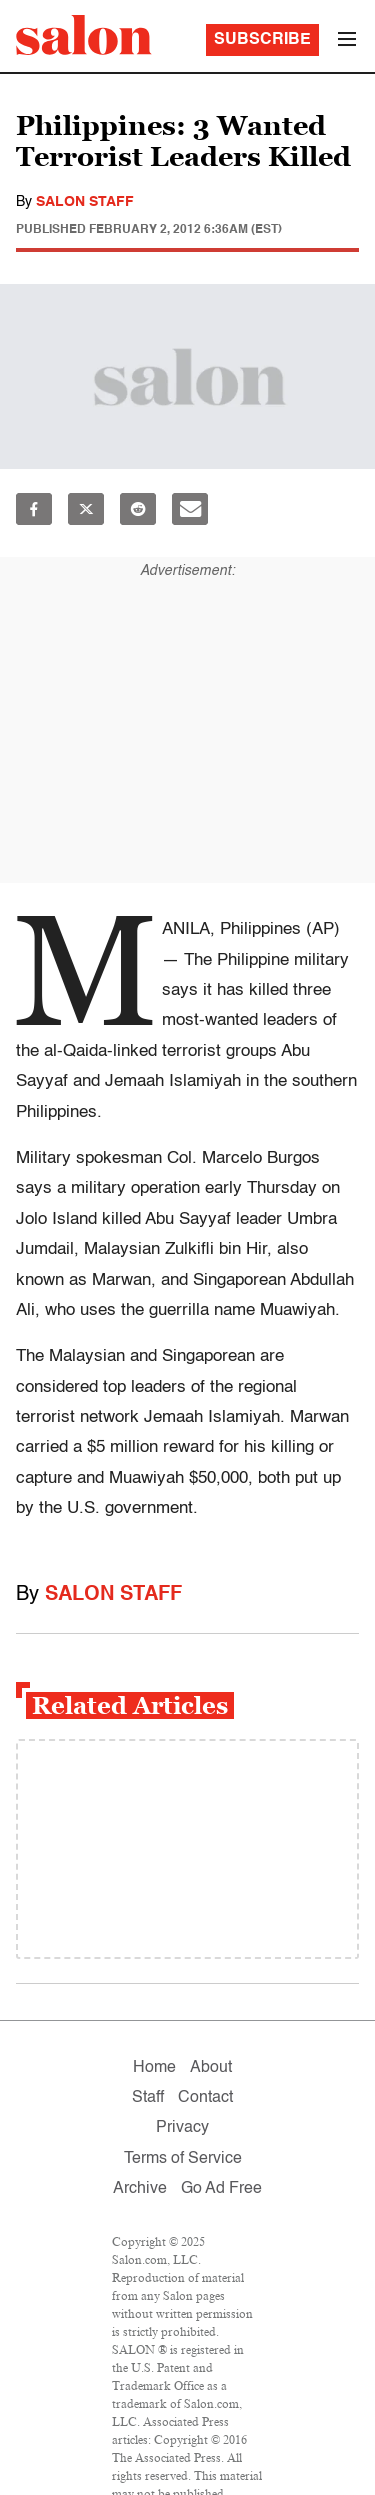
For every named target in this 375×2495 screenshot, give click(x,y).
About (211, 2068)
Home (154, 2068)
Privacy (182, 2128)
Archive (140, 2189)
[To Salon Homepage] (84, 35)
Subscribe (262, 40)
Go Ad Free (221, 2189)
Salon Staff (85, 202)
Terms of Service (183, 2159)
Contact (205, 2098)
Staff (148, 2098)
